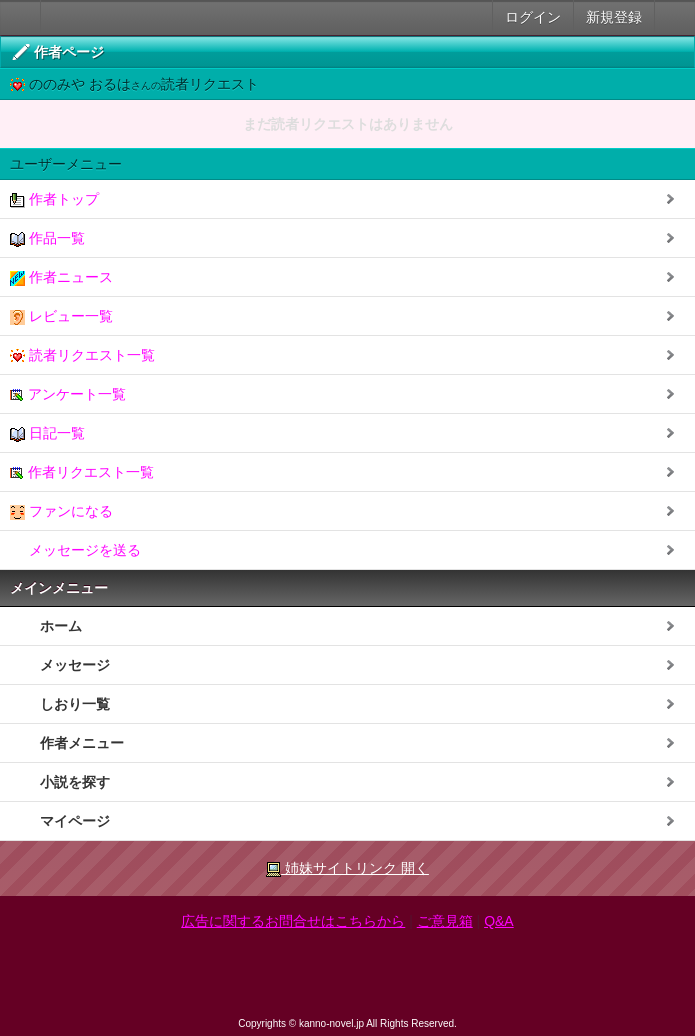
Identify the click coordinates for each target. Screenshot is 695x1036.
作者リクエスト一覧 (82, 472)
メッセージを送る (75, 550)
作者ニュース (61, 277)
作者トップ (54, 199)
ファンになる (61, 511)
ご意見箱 (445, 921)
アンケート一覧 (68, 394)
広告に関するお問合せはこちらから (293, 921)
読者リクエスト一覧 (82, 355)
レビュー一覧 (61, 316)
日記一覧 (47, 433)
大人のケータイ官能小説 (20, 17)
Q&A (499, 921)
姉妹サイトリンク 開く (347, 868)
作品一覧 (47, 238)
